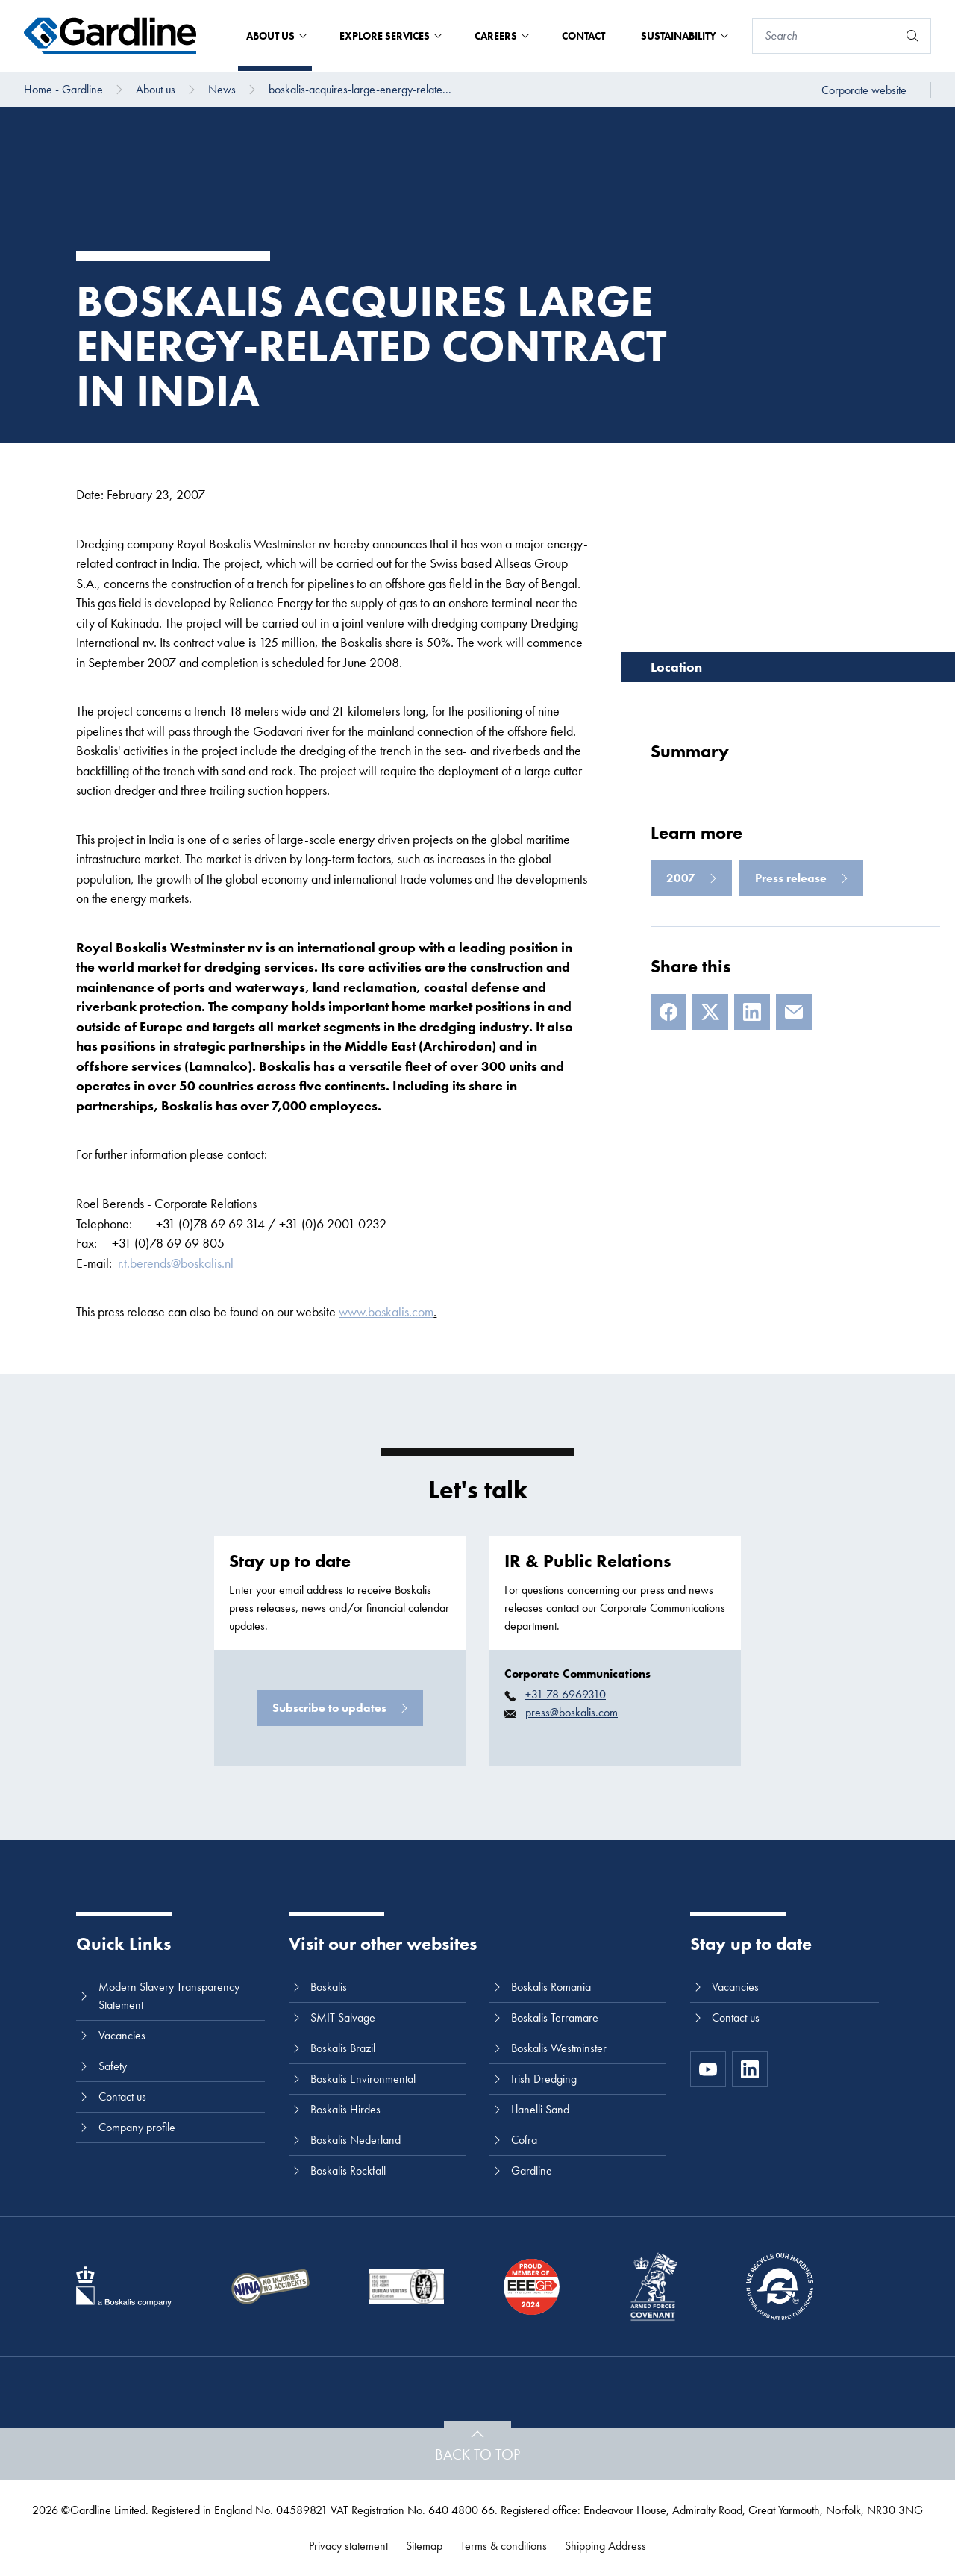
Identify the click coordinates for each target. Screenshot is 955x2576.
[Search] (825, 36)
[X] (710, 1012)
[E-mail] (794, 1012)
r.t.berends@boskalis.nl (176, 1263)
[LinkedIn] (752, 1012)
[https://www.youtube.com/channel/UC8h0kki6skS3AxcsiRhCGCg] (708, 2069)
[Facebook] (668, 1012)
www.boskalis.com (386, 1311)
